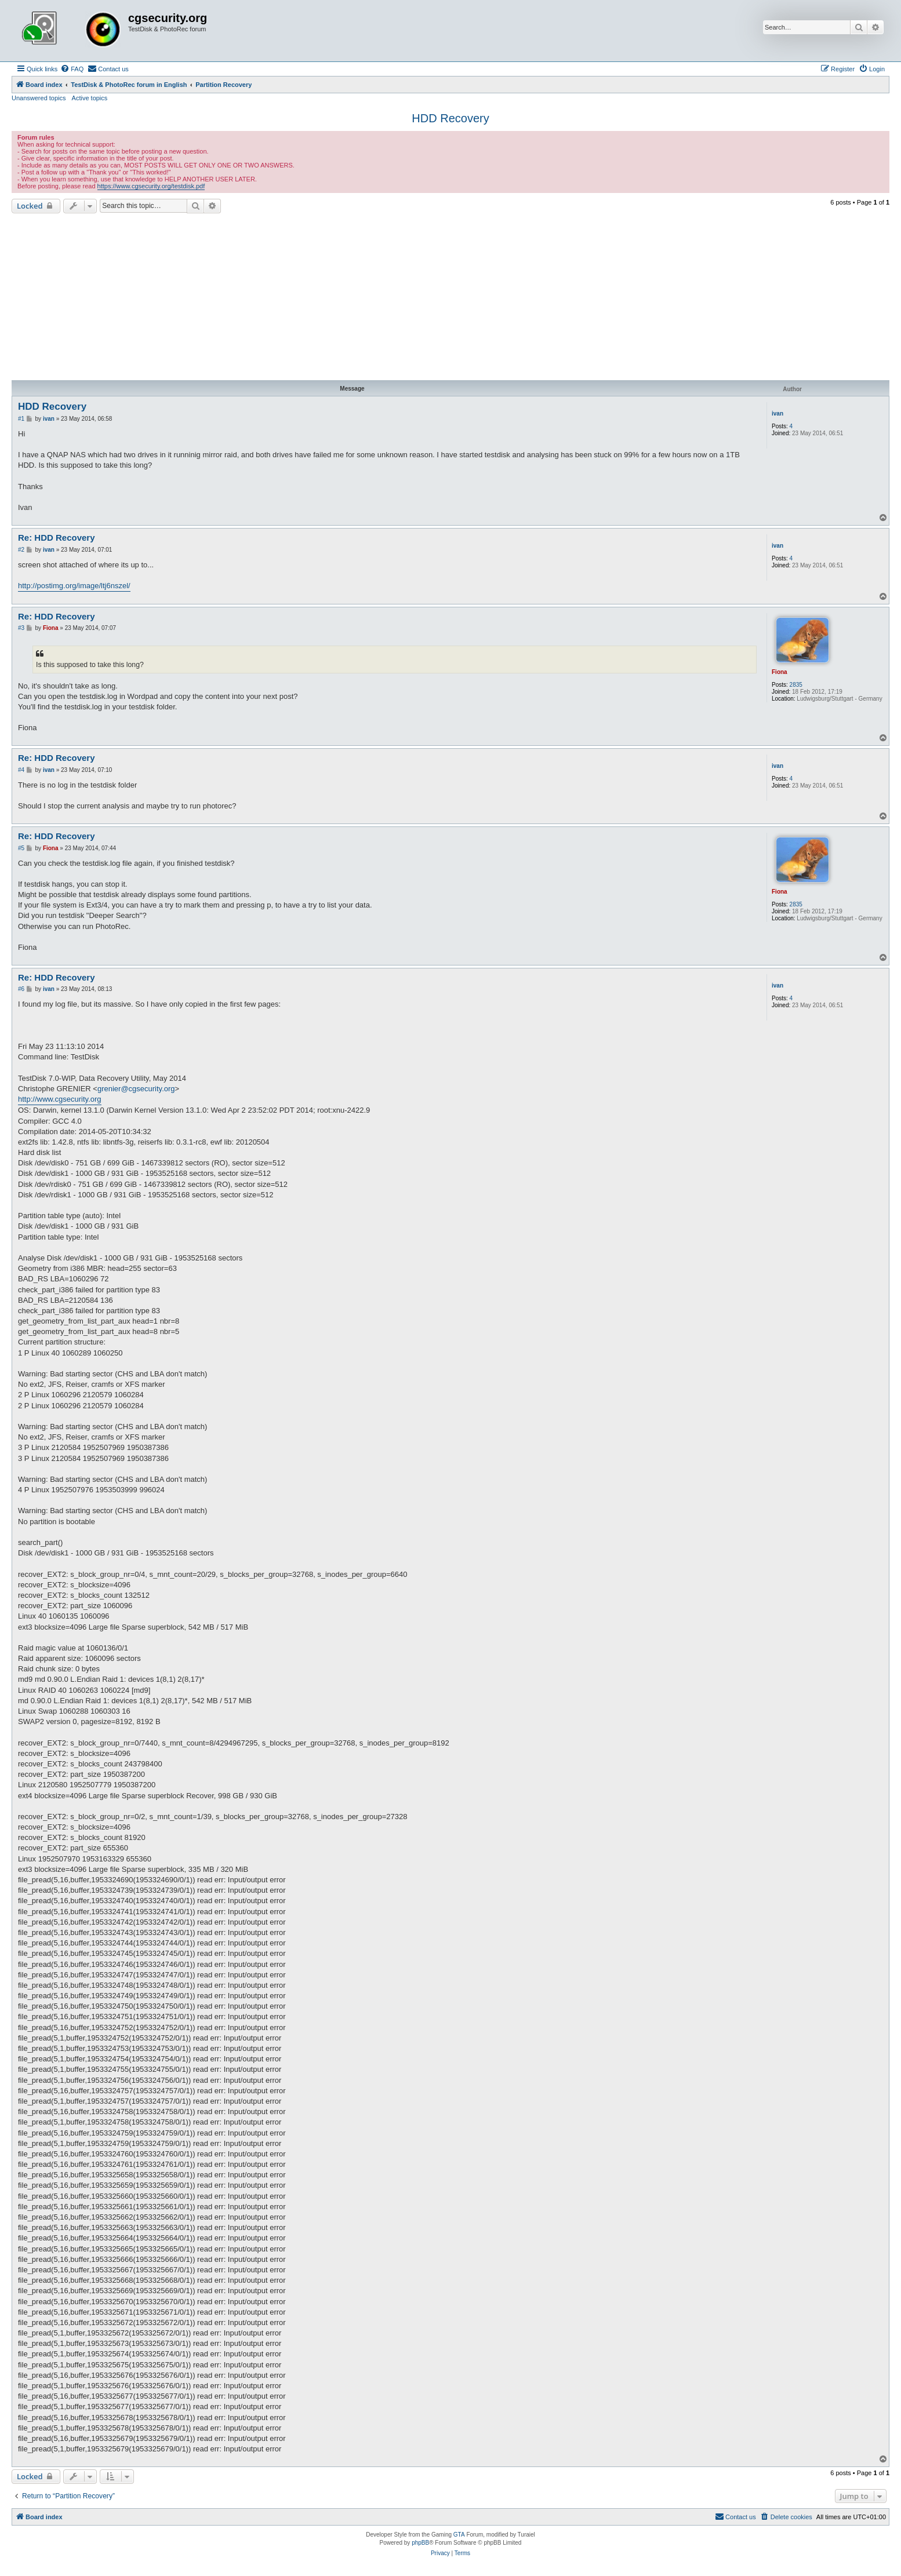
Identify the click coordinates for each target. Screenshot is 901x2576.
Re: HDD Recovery (56, 537)
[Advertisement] (450, 297)
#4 (21, 770)
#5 (21, 848)
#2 (21, 549)
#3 (21, 628)
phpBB (420, 2542)
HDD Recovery (450, 118)
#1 (21, 419)
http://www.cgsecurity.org (59, 1099)
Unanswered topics (39, 97)
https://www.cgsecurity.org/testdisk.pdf (151, 186)
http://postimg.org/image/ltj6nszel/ (74, 585)
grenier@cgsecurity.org (136, 1088)
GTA (459, 2534)
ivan (777, 413)
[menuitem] (71, 69)
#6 (21, 989)
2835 (796, 685)
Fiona (779, 672)
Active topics (90, 97)
